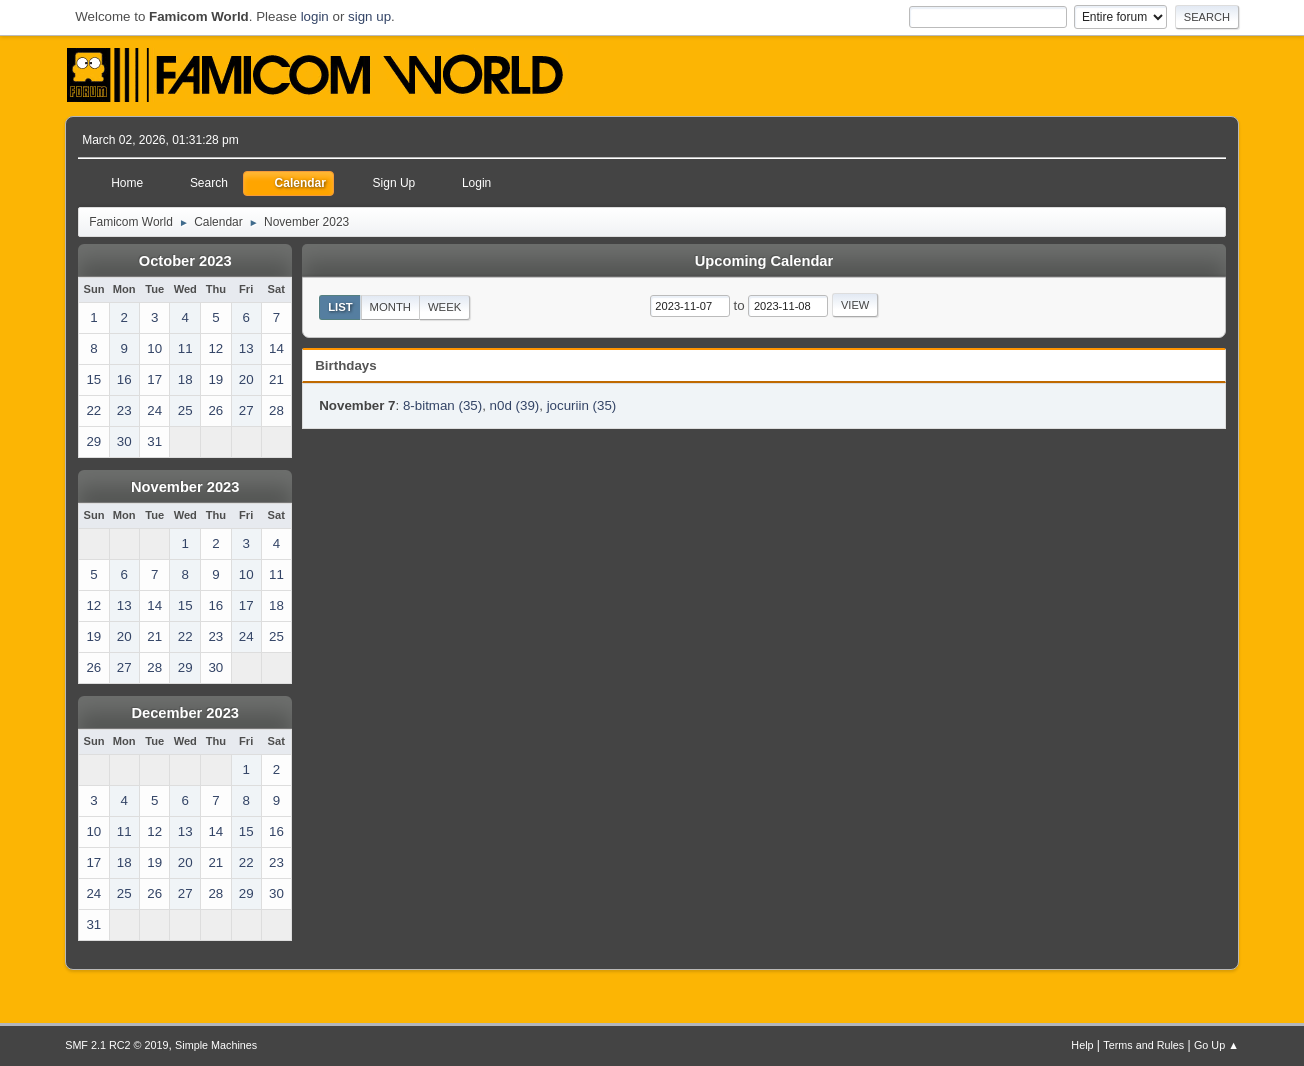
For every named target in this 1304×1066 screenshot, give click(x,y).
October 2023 (185, 261)
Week (444, 307)
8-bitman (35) (442, 405)
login (315, 16)
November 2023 (185, 487)
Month (391, 307)
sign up (369, 16)
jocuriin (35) (582, 405)
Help (1082, 1045)
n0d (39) (515, 405)
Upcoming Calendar (764, 261)
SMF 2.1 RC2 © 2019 (116, 1045)
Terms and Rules (1143, 1045)
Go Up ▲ (1216, 1045)
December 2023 (185, 713)
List (340, 307)
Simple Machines (216, 1045)
